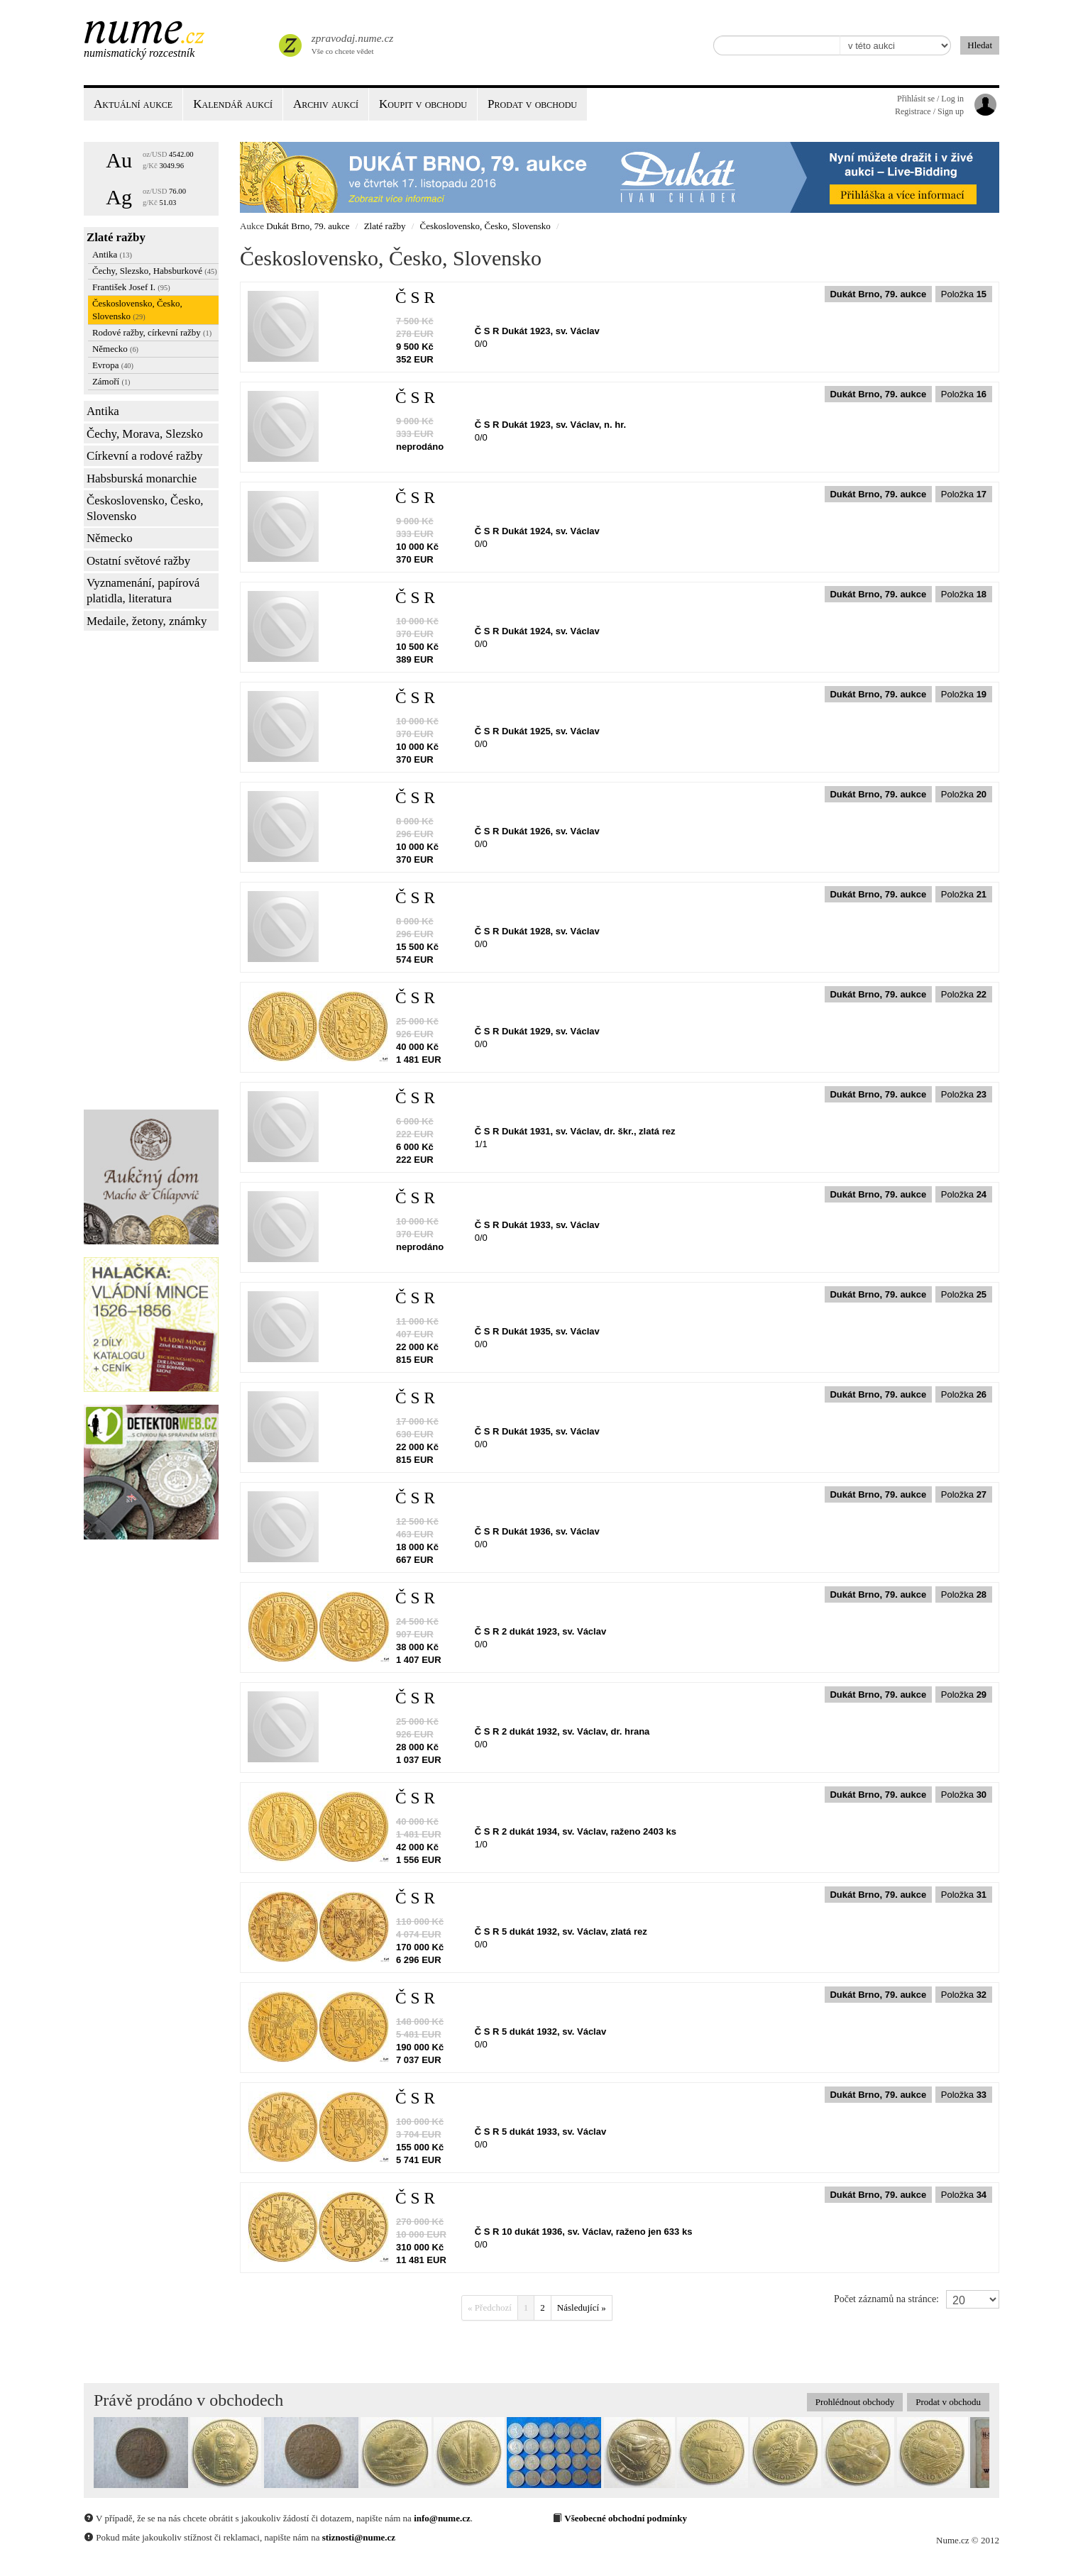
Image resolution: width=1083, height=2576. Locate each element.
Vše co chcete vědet (351, 42)
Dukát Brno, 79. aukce (307, 226)
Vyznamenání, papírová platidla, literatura (143, 590)
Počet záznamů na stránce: (886, 2299)
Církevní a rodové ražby (145, 456)
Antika (112, 254)
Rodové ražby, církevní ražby (151, 332)
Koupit (423, 104)
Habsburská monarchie (142, 478)
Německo (115, 348)
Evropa (112, 365)
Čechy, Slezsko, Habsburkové (154, 270)
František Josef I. (131, 287)
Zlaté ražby (116, 237)
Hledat (979, 45)
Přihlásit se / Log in (930, 99)
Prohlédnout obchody (855, 2402)
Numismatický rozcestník (139, 53)
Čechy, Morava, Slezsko (145, 434)
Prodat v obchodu (948, 2402)
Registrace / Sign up (929, 111)
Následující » (581, 2307)
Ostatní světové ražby (138, 561)
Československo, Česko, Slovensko (137, 309)
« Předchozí (490, 2307)
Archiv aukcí (325, 104)
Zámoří (111, 381)
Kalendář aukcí (233, 104)
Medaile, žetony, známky (147, 621)
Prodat (532, 104)
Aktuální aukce (133, 104)
